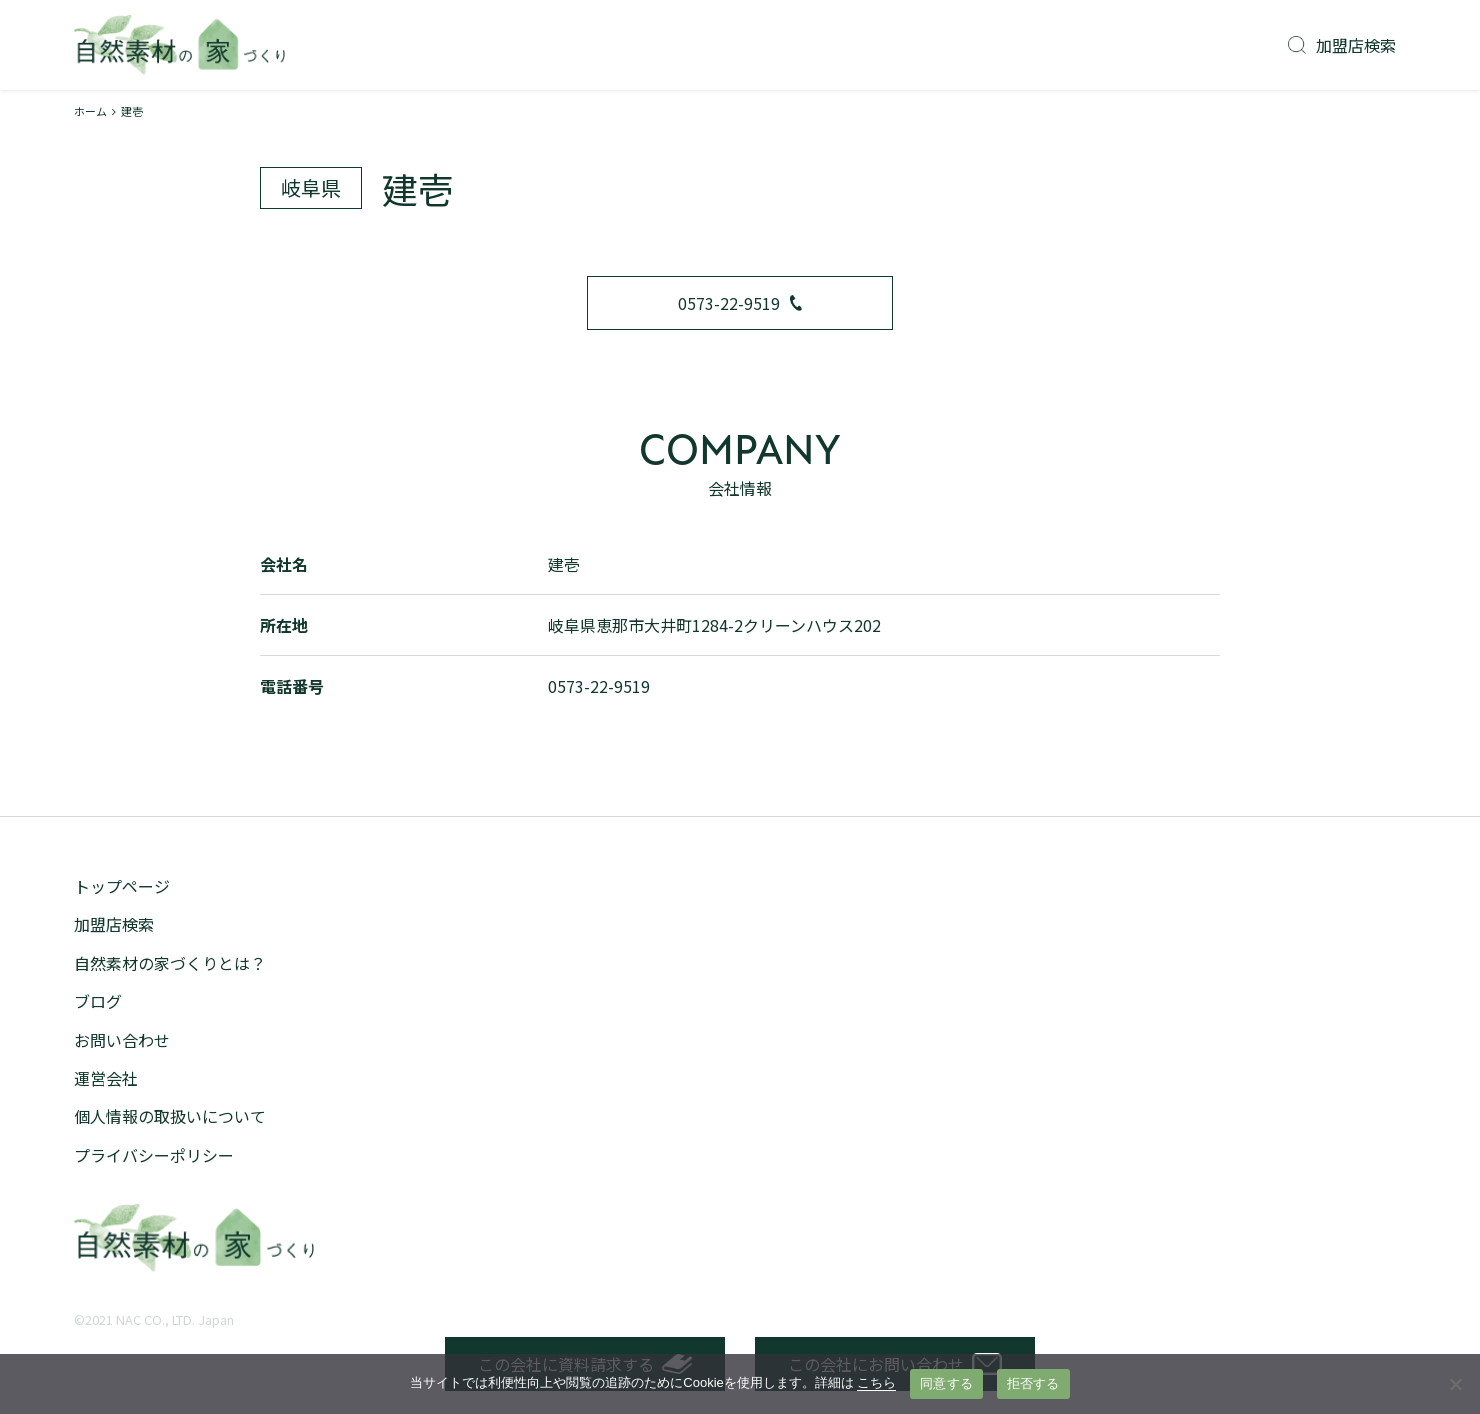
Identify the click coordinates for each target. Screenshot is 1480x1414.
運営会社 (106, 1078)
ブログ (98, 1001)
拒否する (1033, 1383)
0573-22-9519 (740, 303)
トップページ (122, 886)
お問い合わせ (122, 1040)
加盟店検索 (1342, 45)
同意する (946, 1383)
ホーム (90, 111)
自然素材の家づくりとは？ (170, 963)
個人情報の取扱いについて (170, 1116)
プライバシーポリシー (154, 1155)
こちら (876, 1382)
